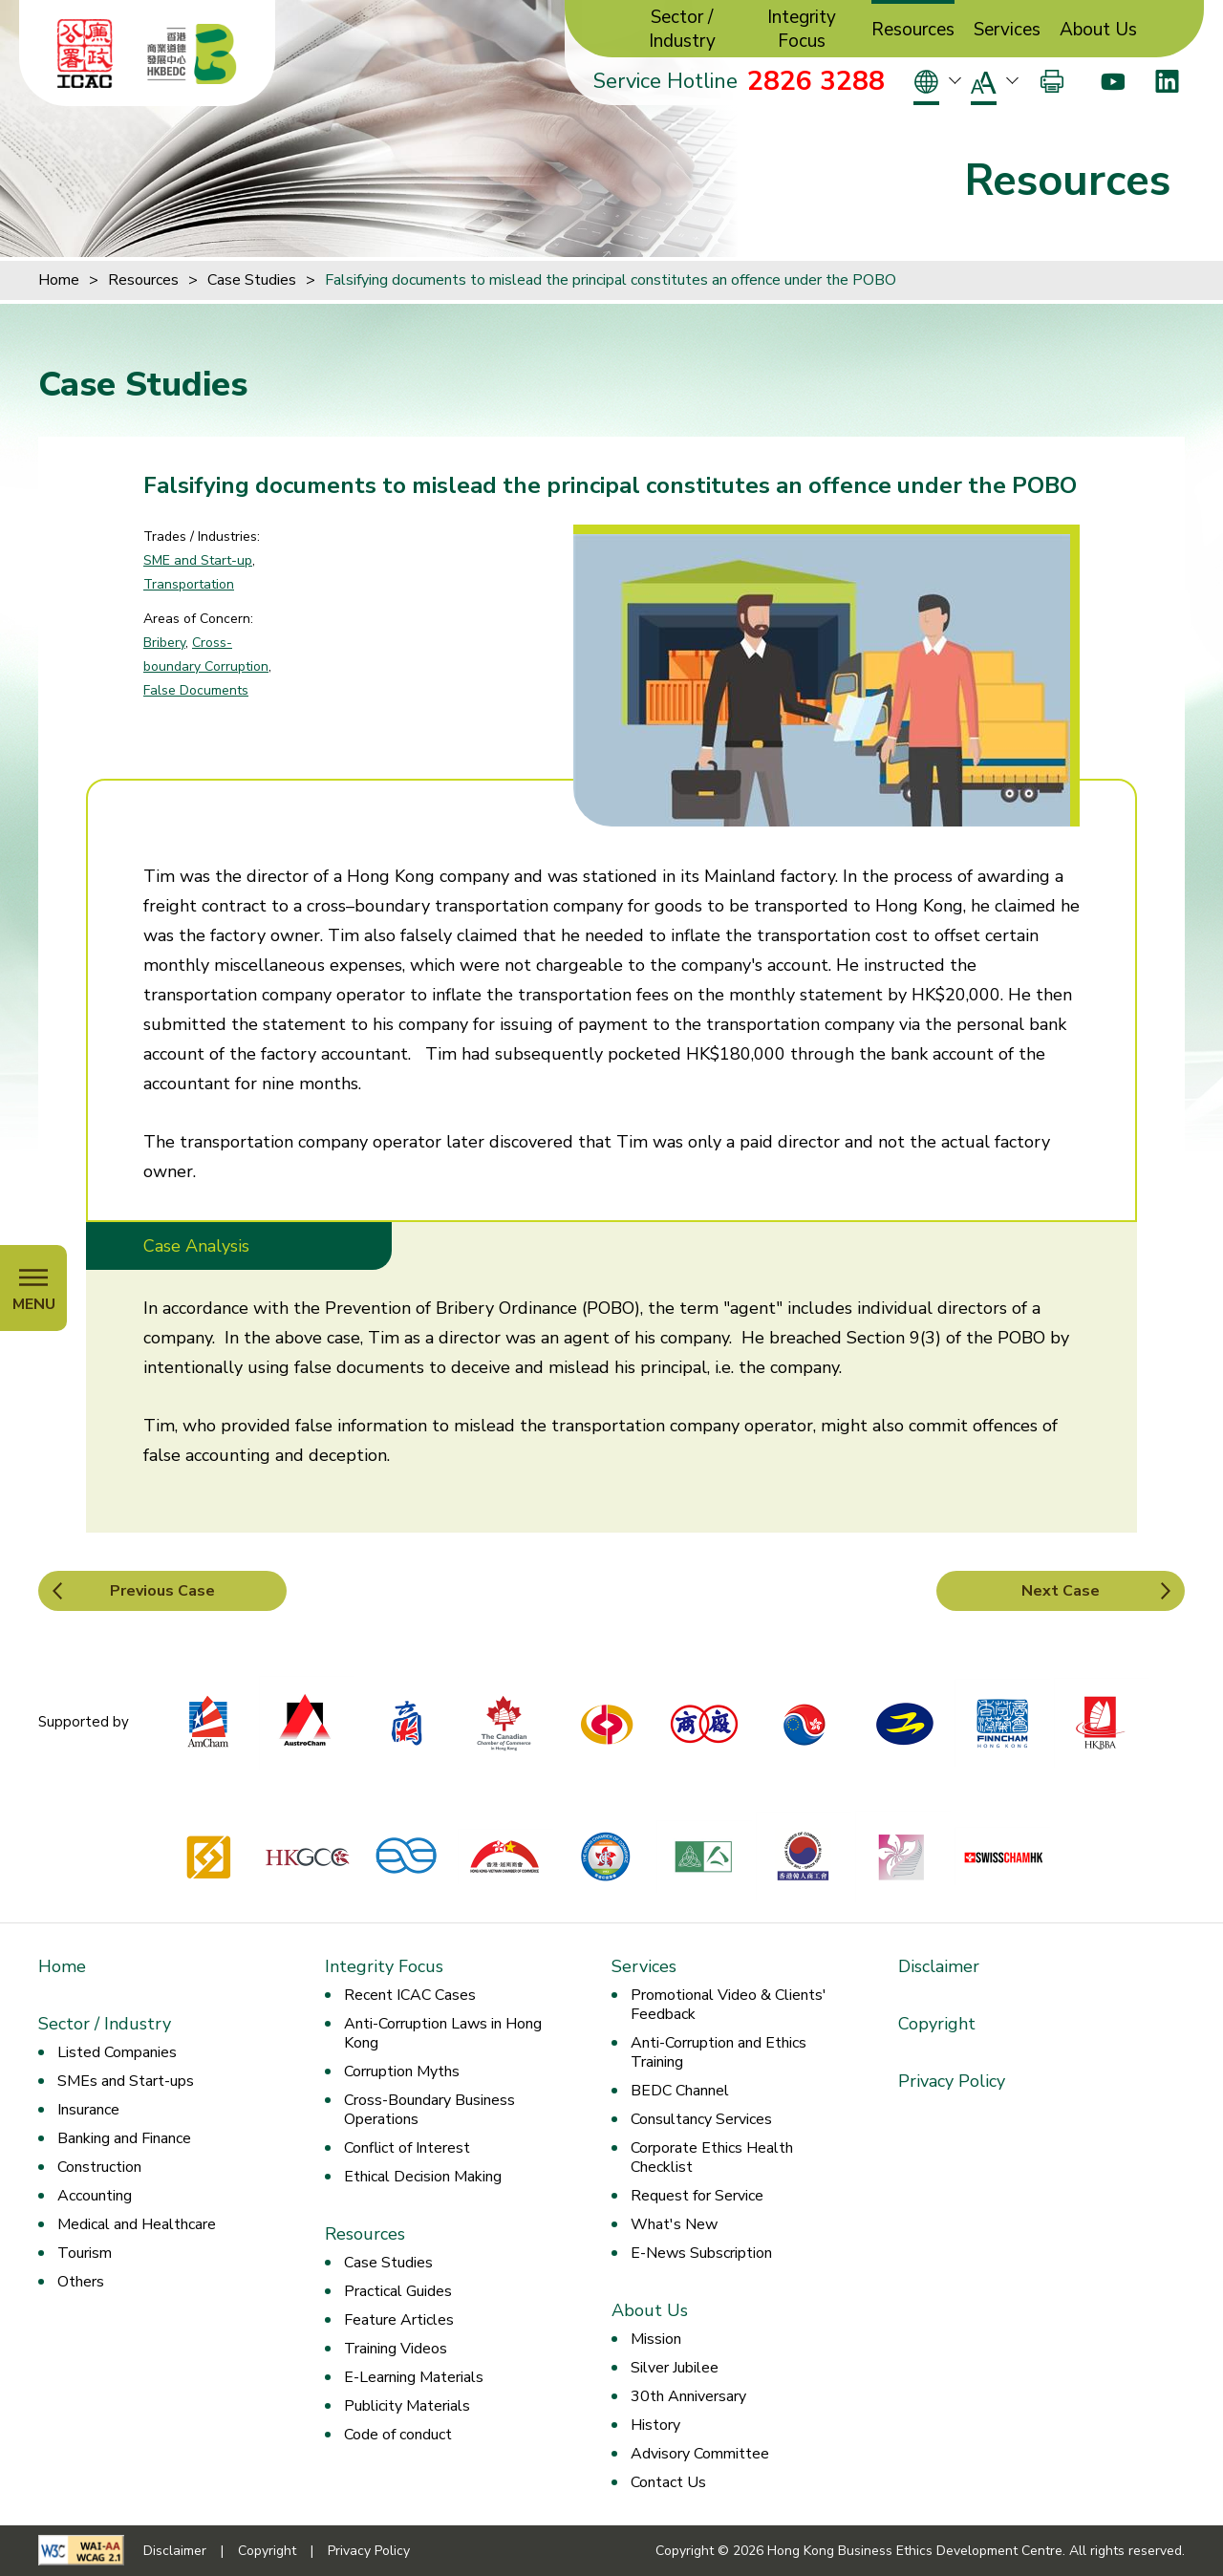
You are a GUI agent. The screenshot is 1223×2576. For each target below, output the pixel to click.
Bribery (164, 642)
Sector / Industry (682, 30)
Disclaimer (938, 1966)
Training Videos (395, 2348)
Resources (913, 30)
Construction (99, 2167)
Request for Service (697, 2195)
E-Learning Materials (413, 2377)
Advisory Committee (700, 2453)
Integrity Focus (801, 30)
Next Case (1060, 1590)
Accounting (94, 2195)
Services (1007, 30)
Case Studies (251, 279)
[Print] (1052, 81)
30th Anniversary (688, 2396)
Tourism (84, 2253)
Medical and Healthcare (136, 2224)
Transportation (188, 584)
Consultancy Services (701, 2119)
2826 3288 (816, 81)
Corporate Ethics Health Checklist (712, 2157)
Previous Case (162, 1590)
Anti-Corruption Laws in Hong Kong (443, 2033)
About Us (1098, 30)
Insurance (88, 2109)
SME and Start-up (197, 560)
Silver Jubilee (675, 2367)
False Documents (195, 690)
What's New (674, 2224)
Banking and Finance (124, 2138)
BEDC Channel (680, 2090)
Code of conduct (398, 2434)
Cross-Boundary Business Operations (429, 2110)
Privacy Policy (951, 2081)
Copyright (937, 2023)
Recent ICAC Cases (410, 1995)
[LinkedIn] (1167, 81)
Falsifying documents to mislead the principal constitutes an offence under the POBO (610, 279)
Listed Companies (117, 2052)
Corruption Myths (402, 2071)
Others (80, 2281)
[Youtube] (1113, 81)
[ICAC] (85, 53)
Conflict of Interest (407, 2147)
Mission (656, 2339)
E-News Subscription (701, 2253)
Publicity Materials (407, 2405)
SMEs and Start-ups (125, 2081)
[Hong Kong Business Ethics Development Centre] (192, 53)
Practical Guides (398, 2291)
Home (58, 279)
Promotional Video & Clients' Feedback (728, 2005)
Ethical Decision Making (423, 2176)
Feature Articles (399, 2319)
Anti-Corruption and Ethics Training (718, 2052)
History (655, 2425)
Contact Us (668, 2482)
